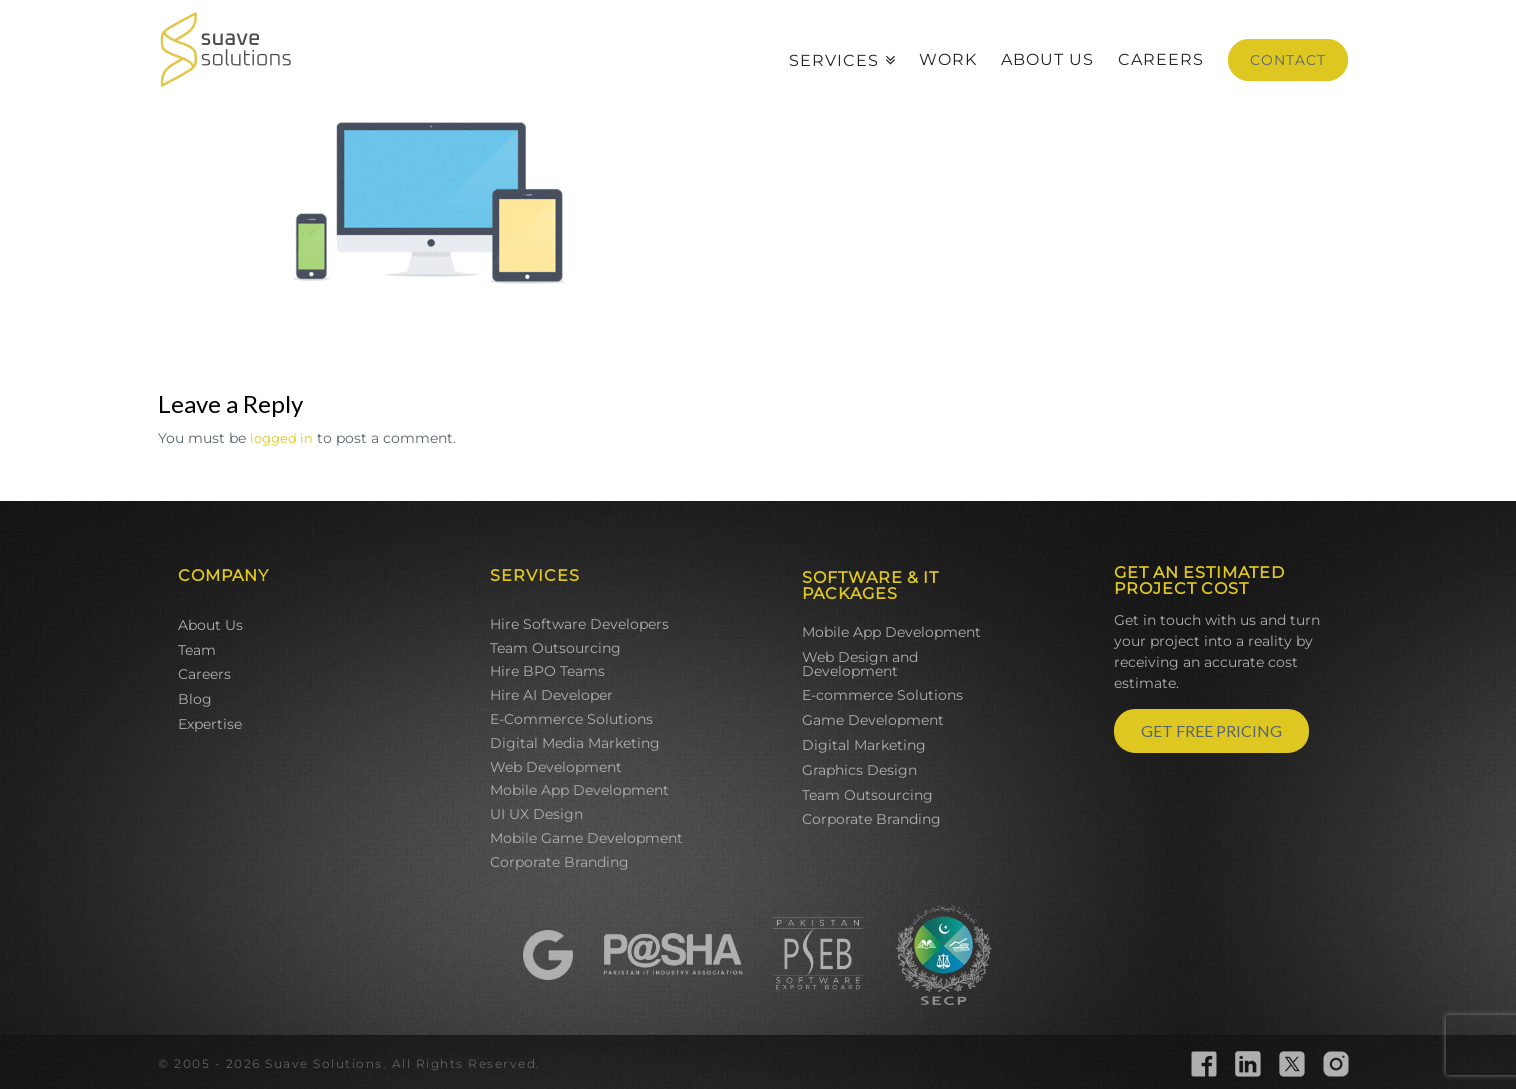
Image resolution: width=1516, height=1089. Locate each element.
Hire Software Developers (579, 624)
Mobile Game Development (586, 838)
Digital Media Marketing (575, 743)
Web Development (556, 767)
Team (197, 650)
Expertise (210, 724)
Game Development (873, 720)
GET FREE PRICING (1211, 730)
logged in (281, 438)
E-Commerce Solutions (571, 719)
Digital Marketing (864, 745)
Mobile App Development (579, 790)
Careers (204, 674)
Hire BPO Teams (547, 671)
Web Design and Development (860, 664)
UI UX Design (536, 814)
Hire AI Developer (551, 695)
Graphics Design (859, 770)
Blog (195, 699)
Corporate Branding (559, 862)
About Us (210, 625)
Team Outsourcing (555, 648)
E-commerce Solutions (882, 695)
